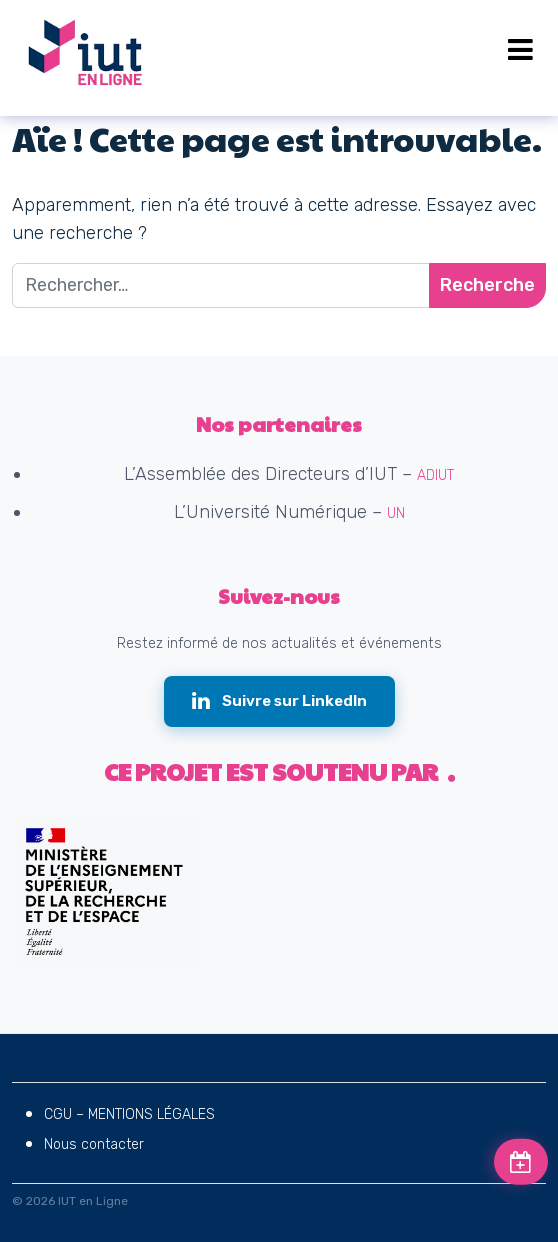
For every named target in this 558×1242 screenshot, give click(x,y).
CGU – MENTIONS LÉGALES (129, 1114)
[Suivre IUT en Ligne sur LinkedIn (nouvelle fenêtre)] (279, 701)
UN (396, 513)
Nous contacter (94, 1144)
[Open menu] (520, 50)
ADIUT (435, 475)
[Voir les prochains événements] (521, 1162)
